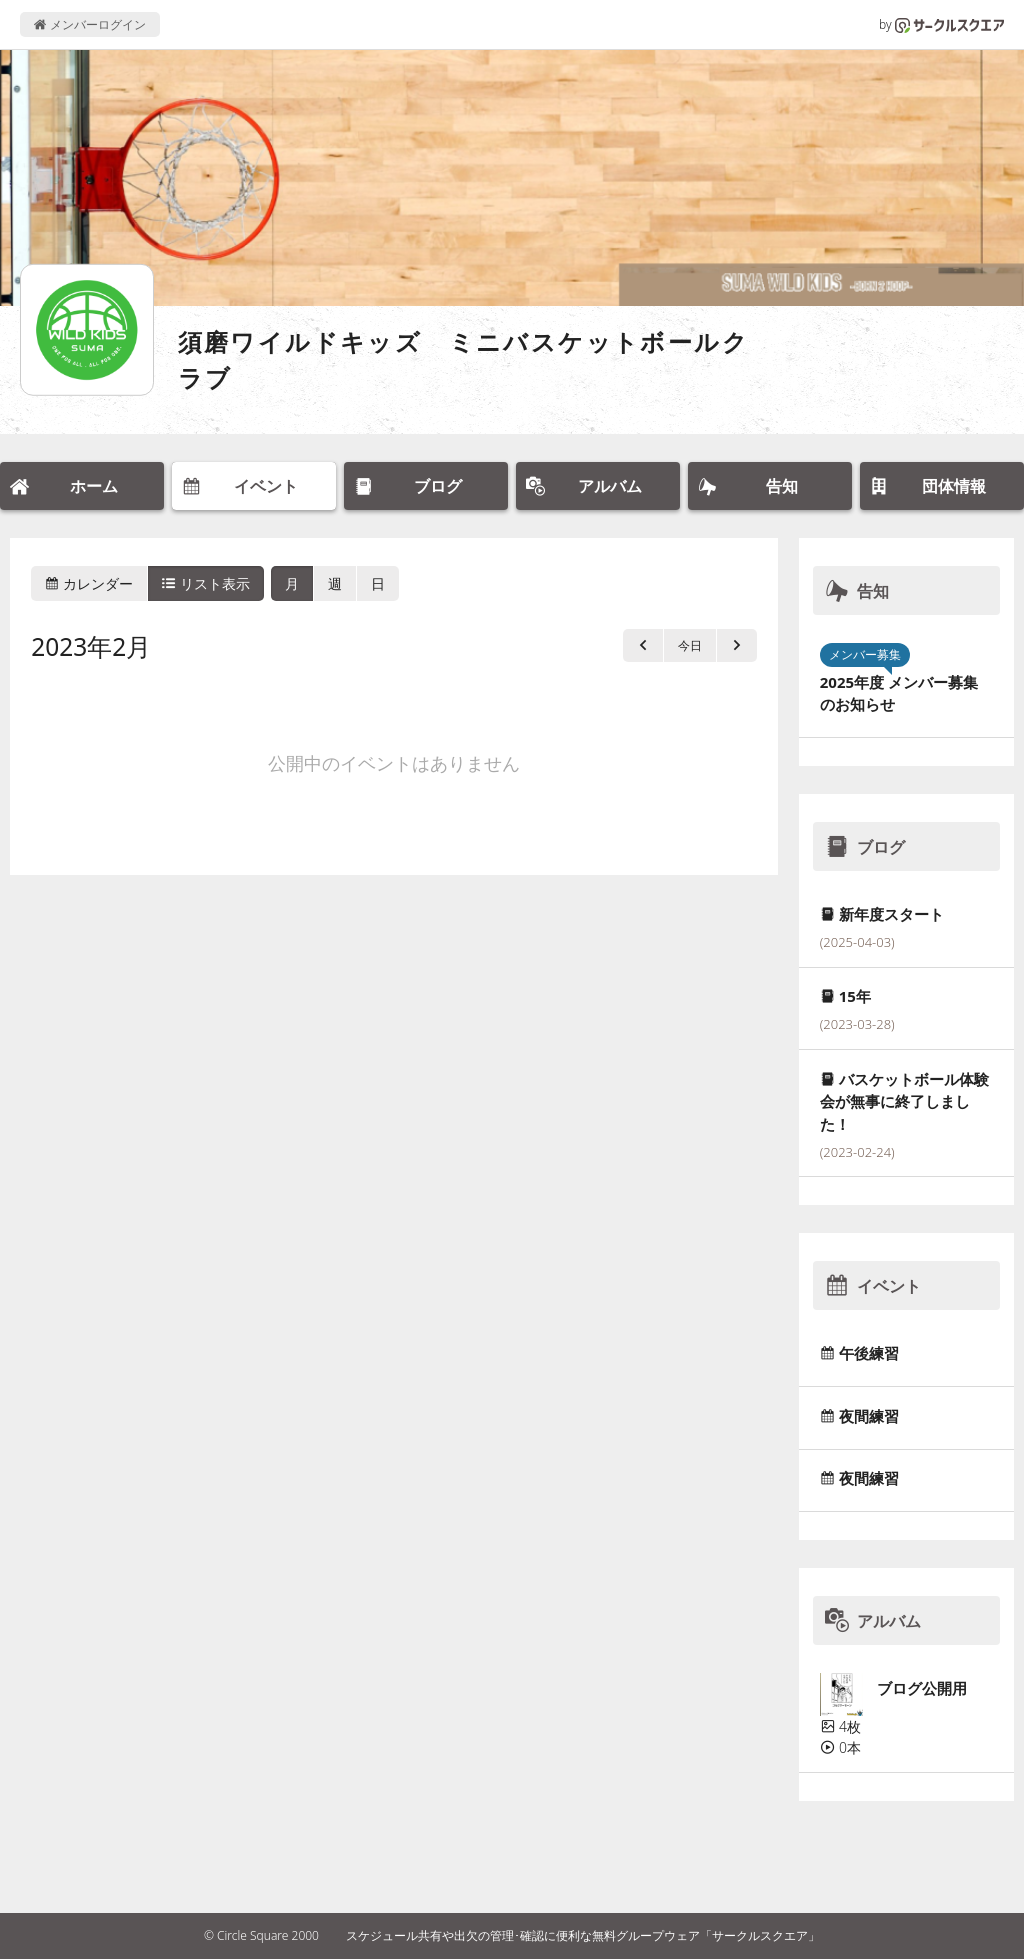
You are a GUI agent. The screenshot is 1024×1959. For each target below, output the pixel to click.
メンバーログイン (89, 24)
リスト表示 (206, 583)
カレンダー (89, 583)
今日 (690, 645)
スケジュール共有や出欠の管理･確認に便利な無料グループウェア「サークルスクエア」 (583, 1935)
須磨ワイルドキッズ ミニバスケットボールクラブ (463, 359)
